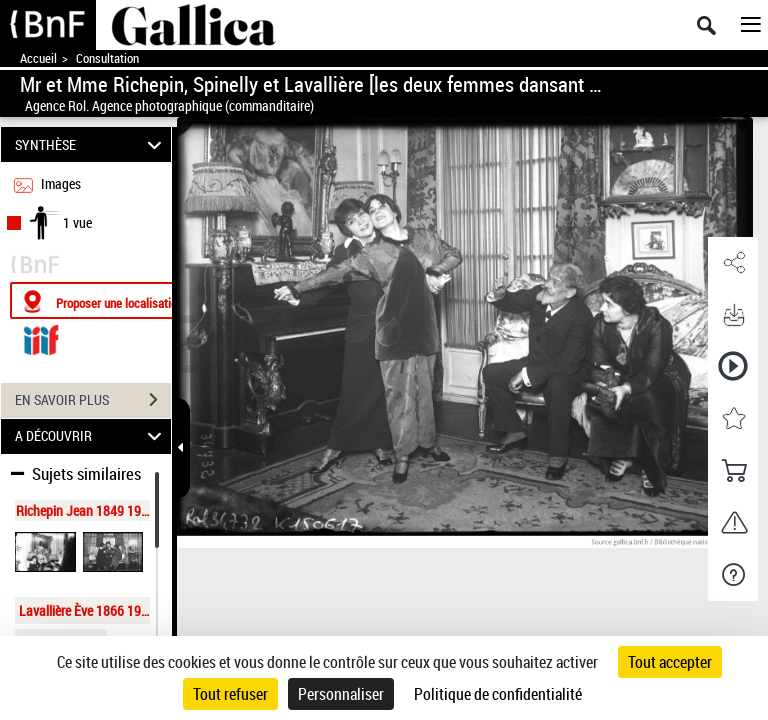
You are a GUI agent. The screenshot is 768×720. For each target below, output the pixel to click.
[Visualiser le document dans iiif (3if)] (41, 337)
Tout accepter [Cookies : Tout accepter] (670, 662)
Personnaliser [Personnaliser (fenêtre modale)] (341, 694)
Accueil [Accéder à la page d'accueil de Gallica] (38, 58)
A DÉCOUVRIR (91, 436)
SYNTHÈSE (91, 144)
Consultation (107, 58)
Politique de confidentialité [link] (498, 694)
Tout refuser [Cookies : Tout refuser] (230, 694)
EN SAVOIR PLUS (93, 400)
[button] (733, 263)
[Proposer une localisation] (105, 300)
